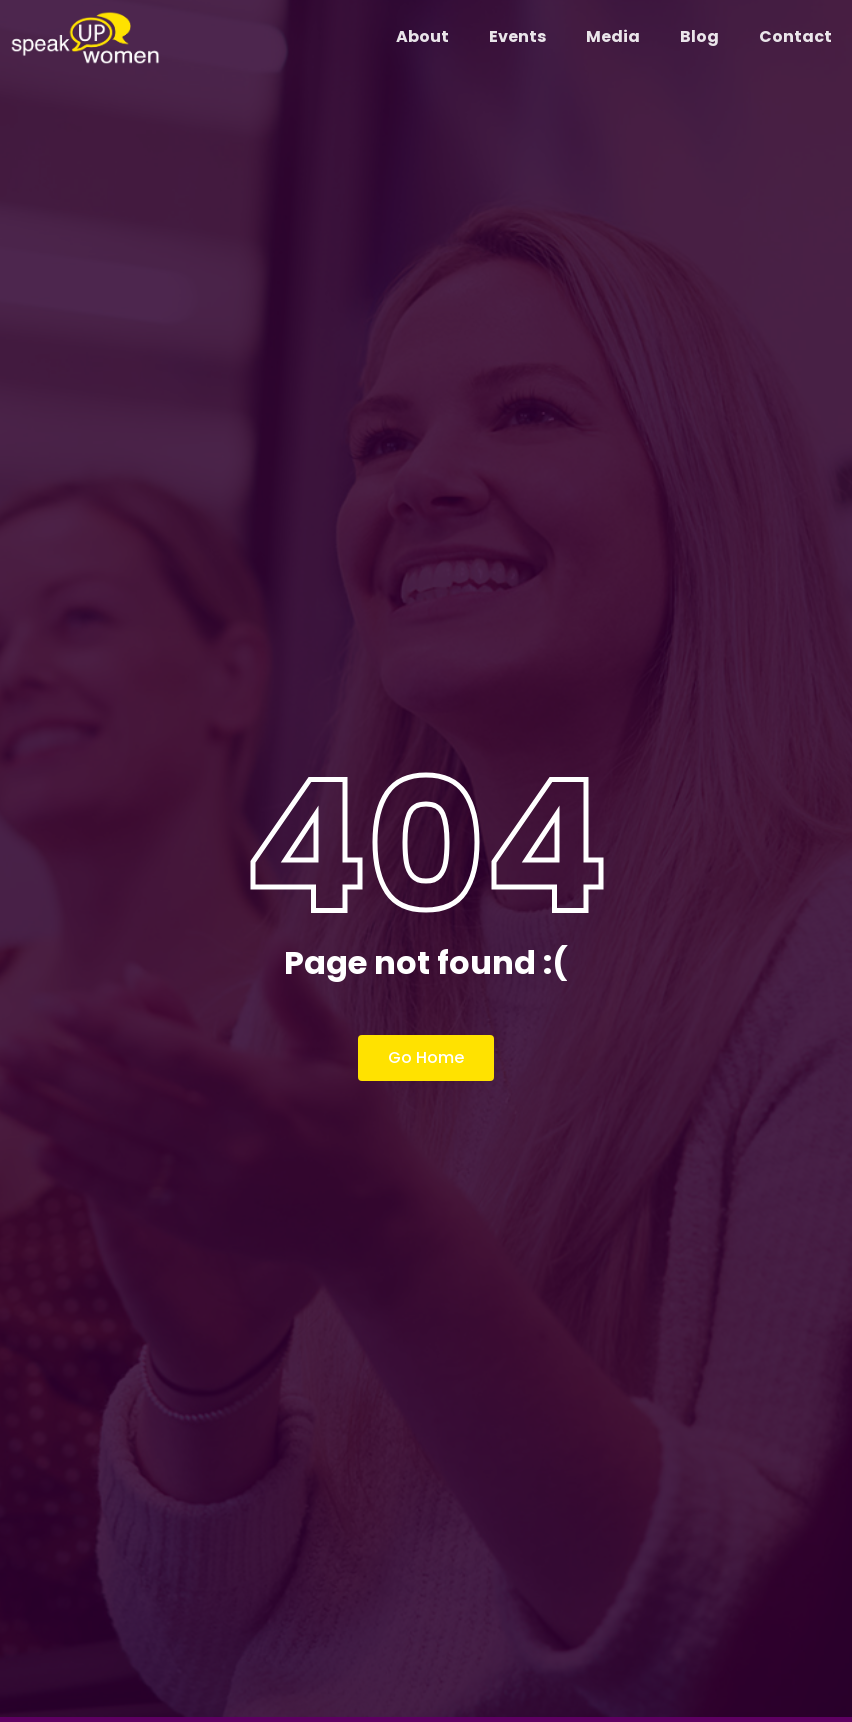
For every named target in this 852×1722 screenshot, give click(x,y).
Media (613, 36)
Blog (699, 36)
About (422, 36)
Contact (795, 36)
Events (517, 36)
